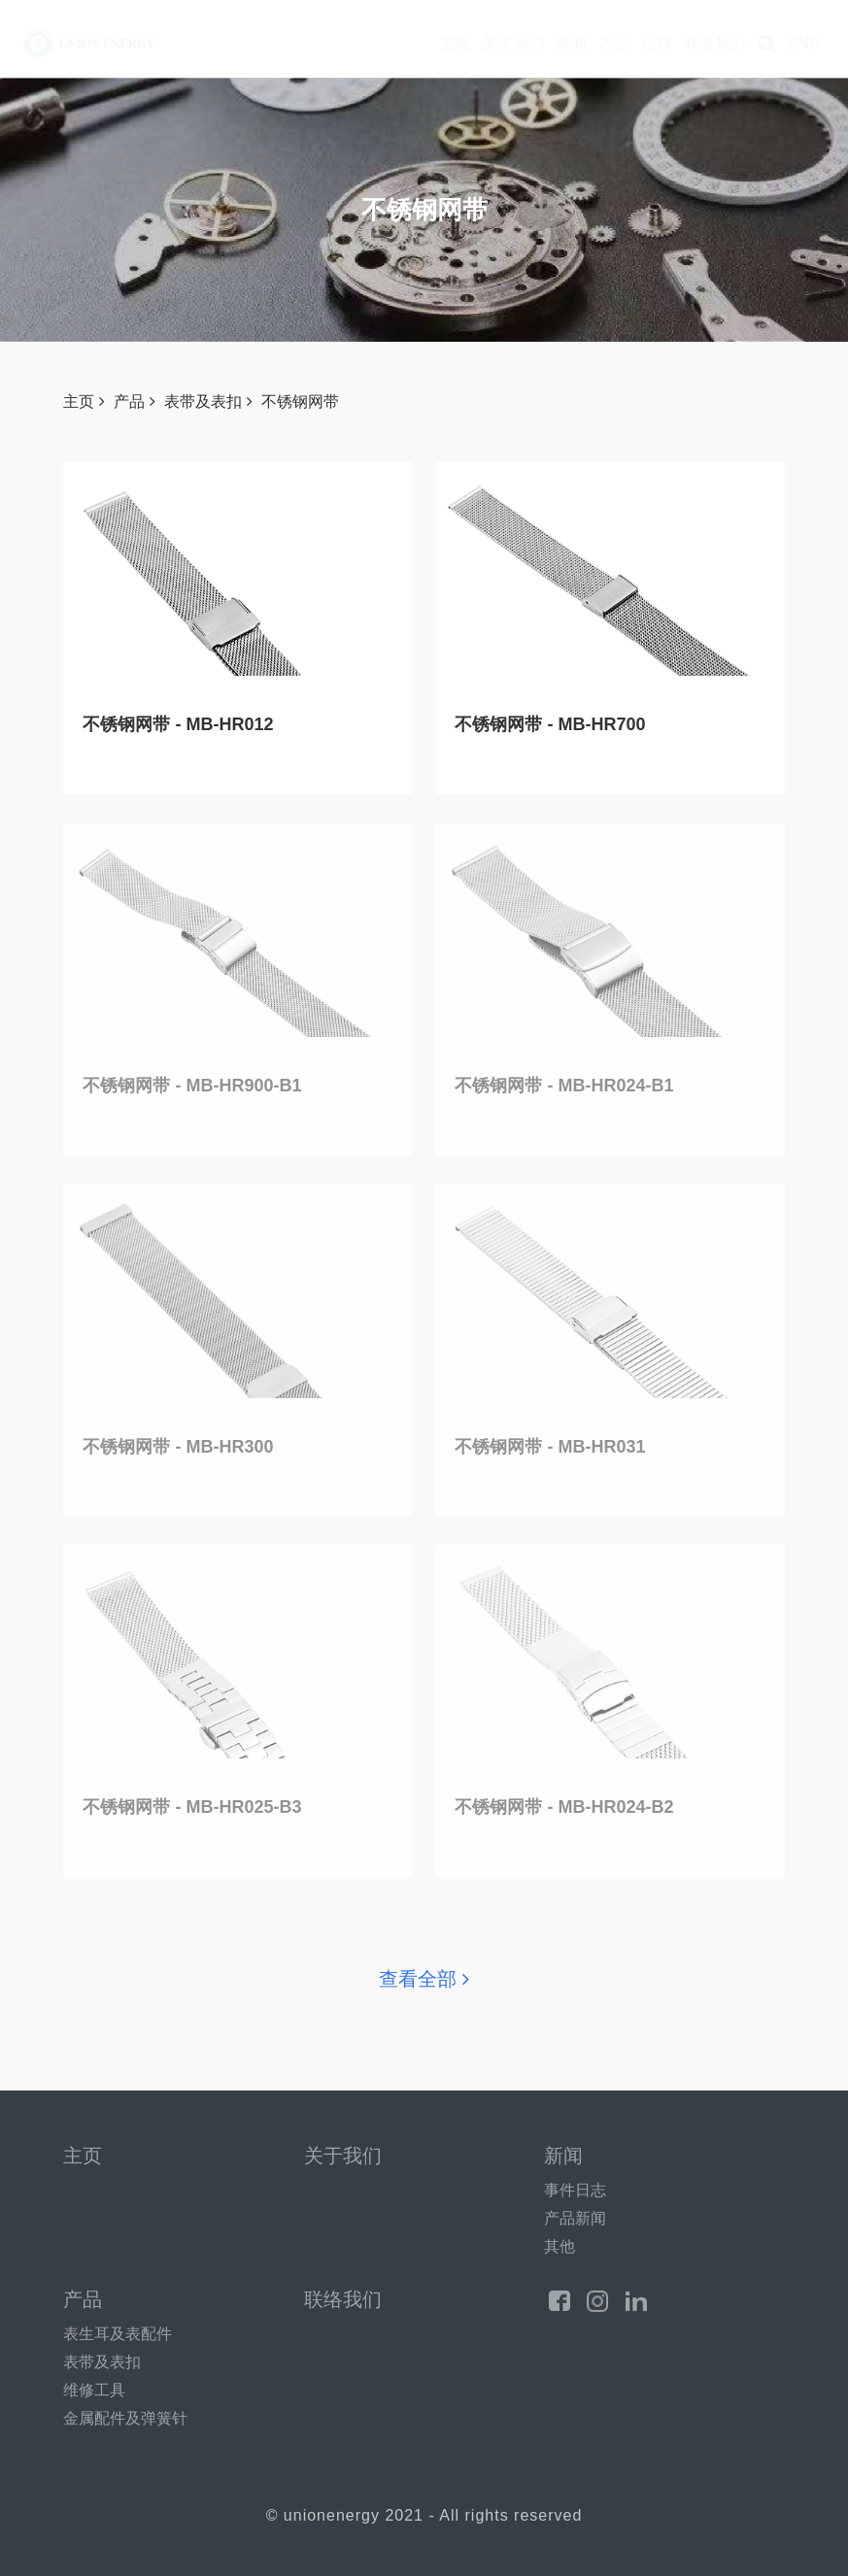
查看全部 (424, 1979)
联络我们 (715, 43)
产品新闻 (575, 2218)
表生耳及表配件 (117, 2333)
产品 (613, 43)
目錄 (656, 43)
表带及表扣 (208, 401)
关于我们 (513, 43)
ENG (805, 43)
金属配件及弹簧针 (125, 2418)
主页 (454, 43)
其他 (559, 2246)
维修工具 (94, 2390)
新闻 (571, 43)
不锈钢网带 (300, 401)
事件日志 (575, 2190)
